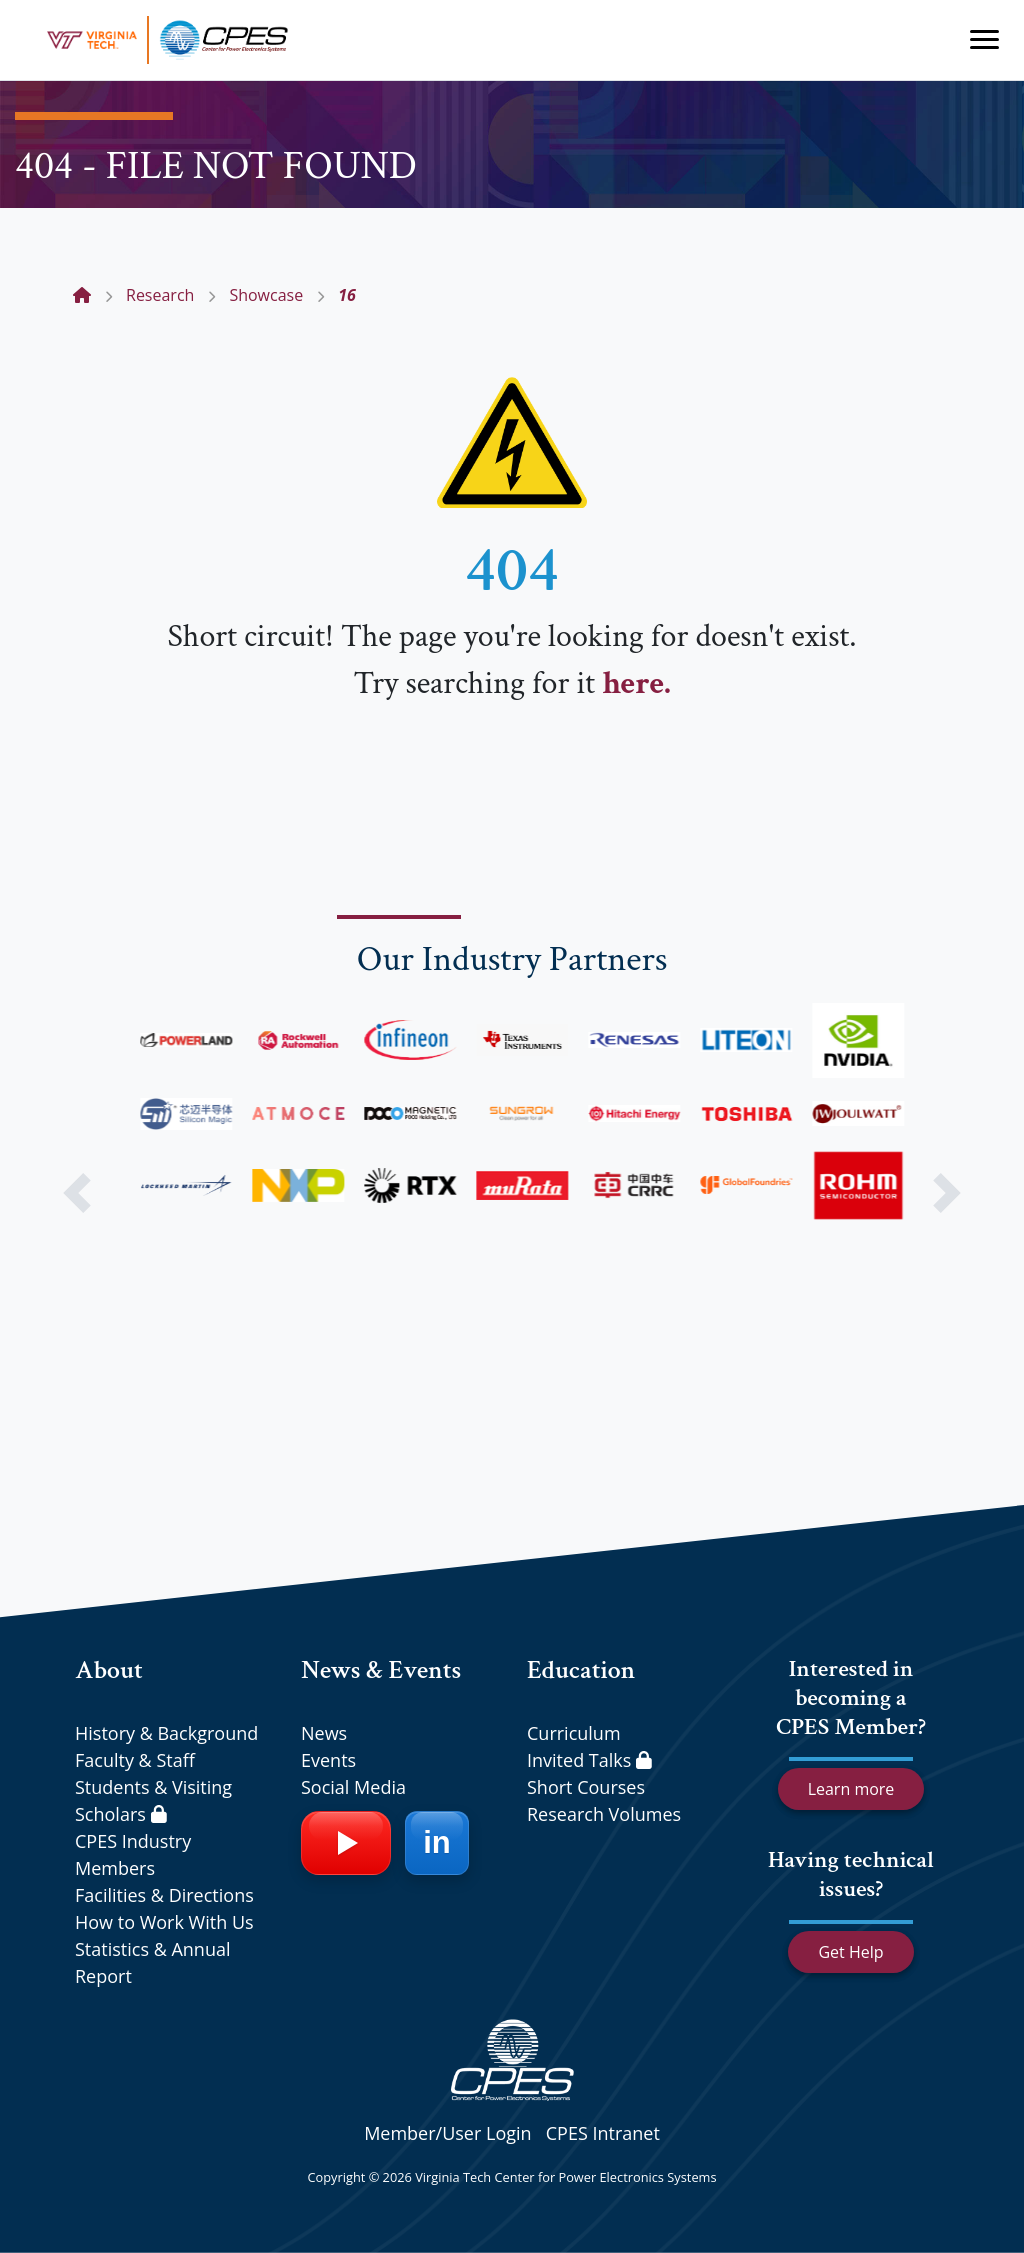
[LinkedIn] (437, 1843)
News (324, 1733)
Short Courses (586, 1787)
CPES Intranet (603, 2133)
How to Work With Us (164, 1922)
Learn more (851, 1789)
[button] (77, 1193)
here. (636, 683)
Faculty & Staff (135, 1760)
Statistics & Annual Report (153, 1962)
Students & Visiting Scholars (153, 1800)
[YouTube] (346, 1843)
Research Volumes (604, 1814)
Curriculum (574, 1733)
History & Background (166, 1733)
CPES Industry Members (133, 1854)
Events (328, 1760)
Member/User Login (447, 2133)
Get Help (850, 1952)
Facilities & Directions (164, 1895)
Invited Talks (589, 1760)
